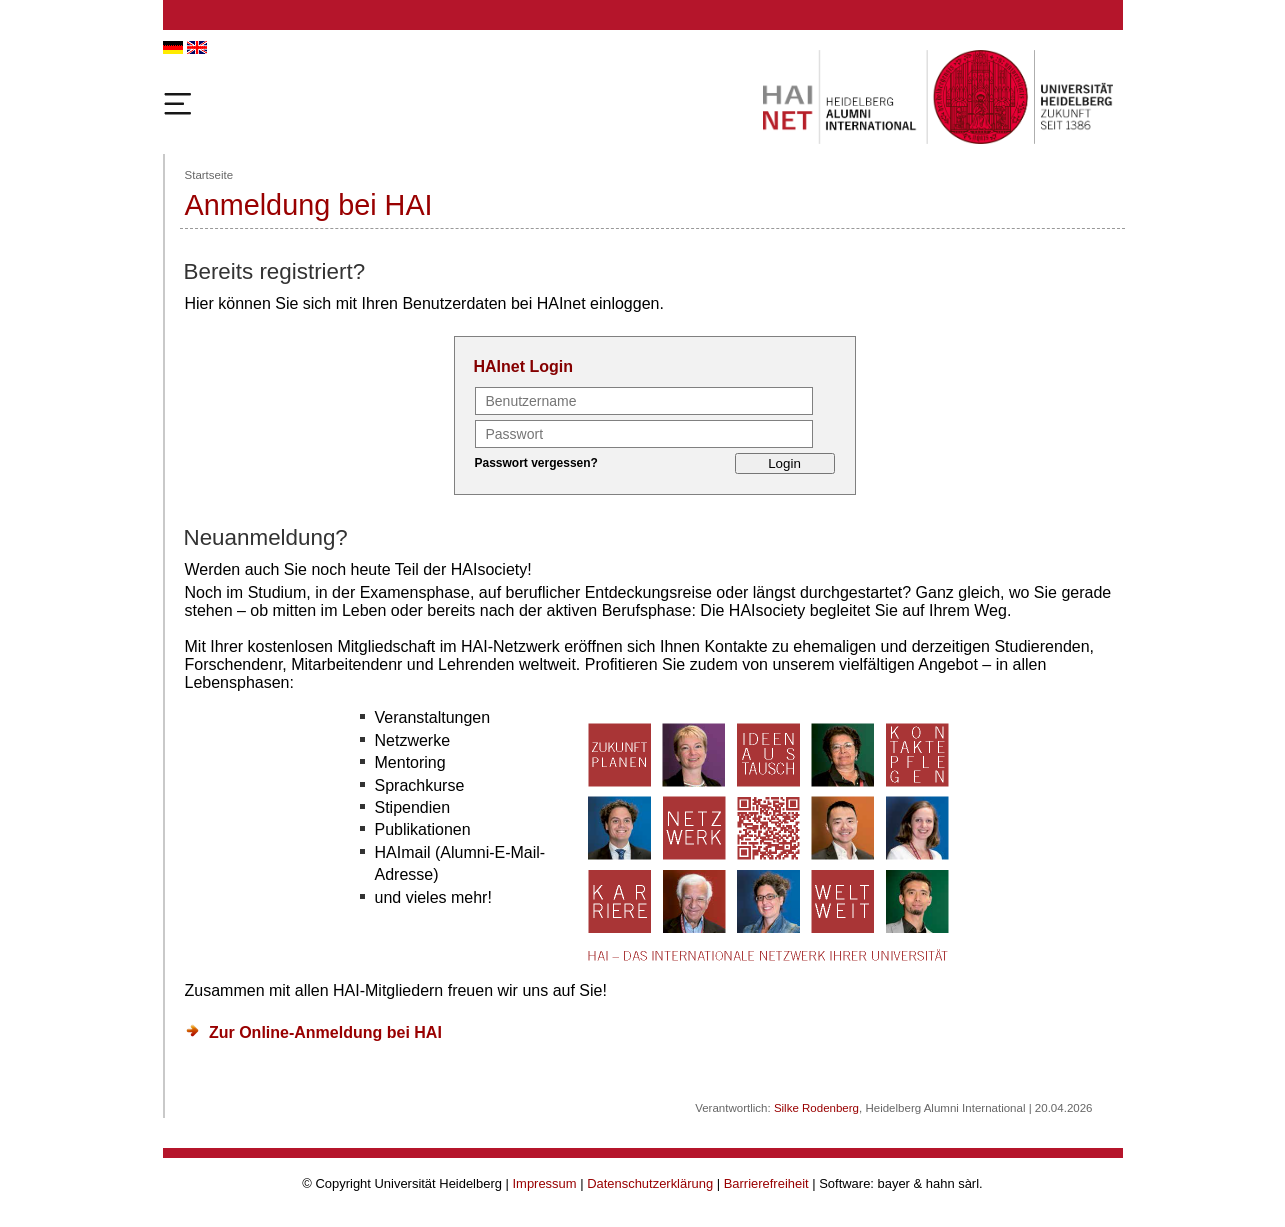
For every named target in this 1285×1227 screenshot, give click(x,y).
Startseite (209, 175)
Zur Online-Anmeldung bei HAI (325, 1032)
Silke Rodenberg (816, 1108)
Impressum (545, 1183)
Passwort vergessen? (536, 463)
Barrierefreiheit (766, 1183)
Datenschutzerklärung (650, 1183)
